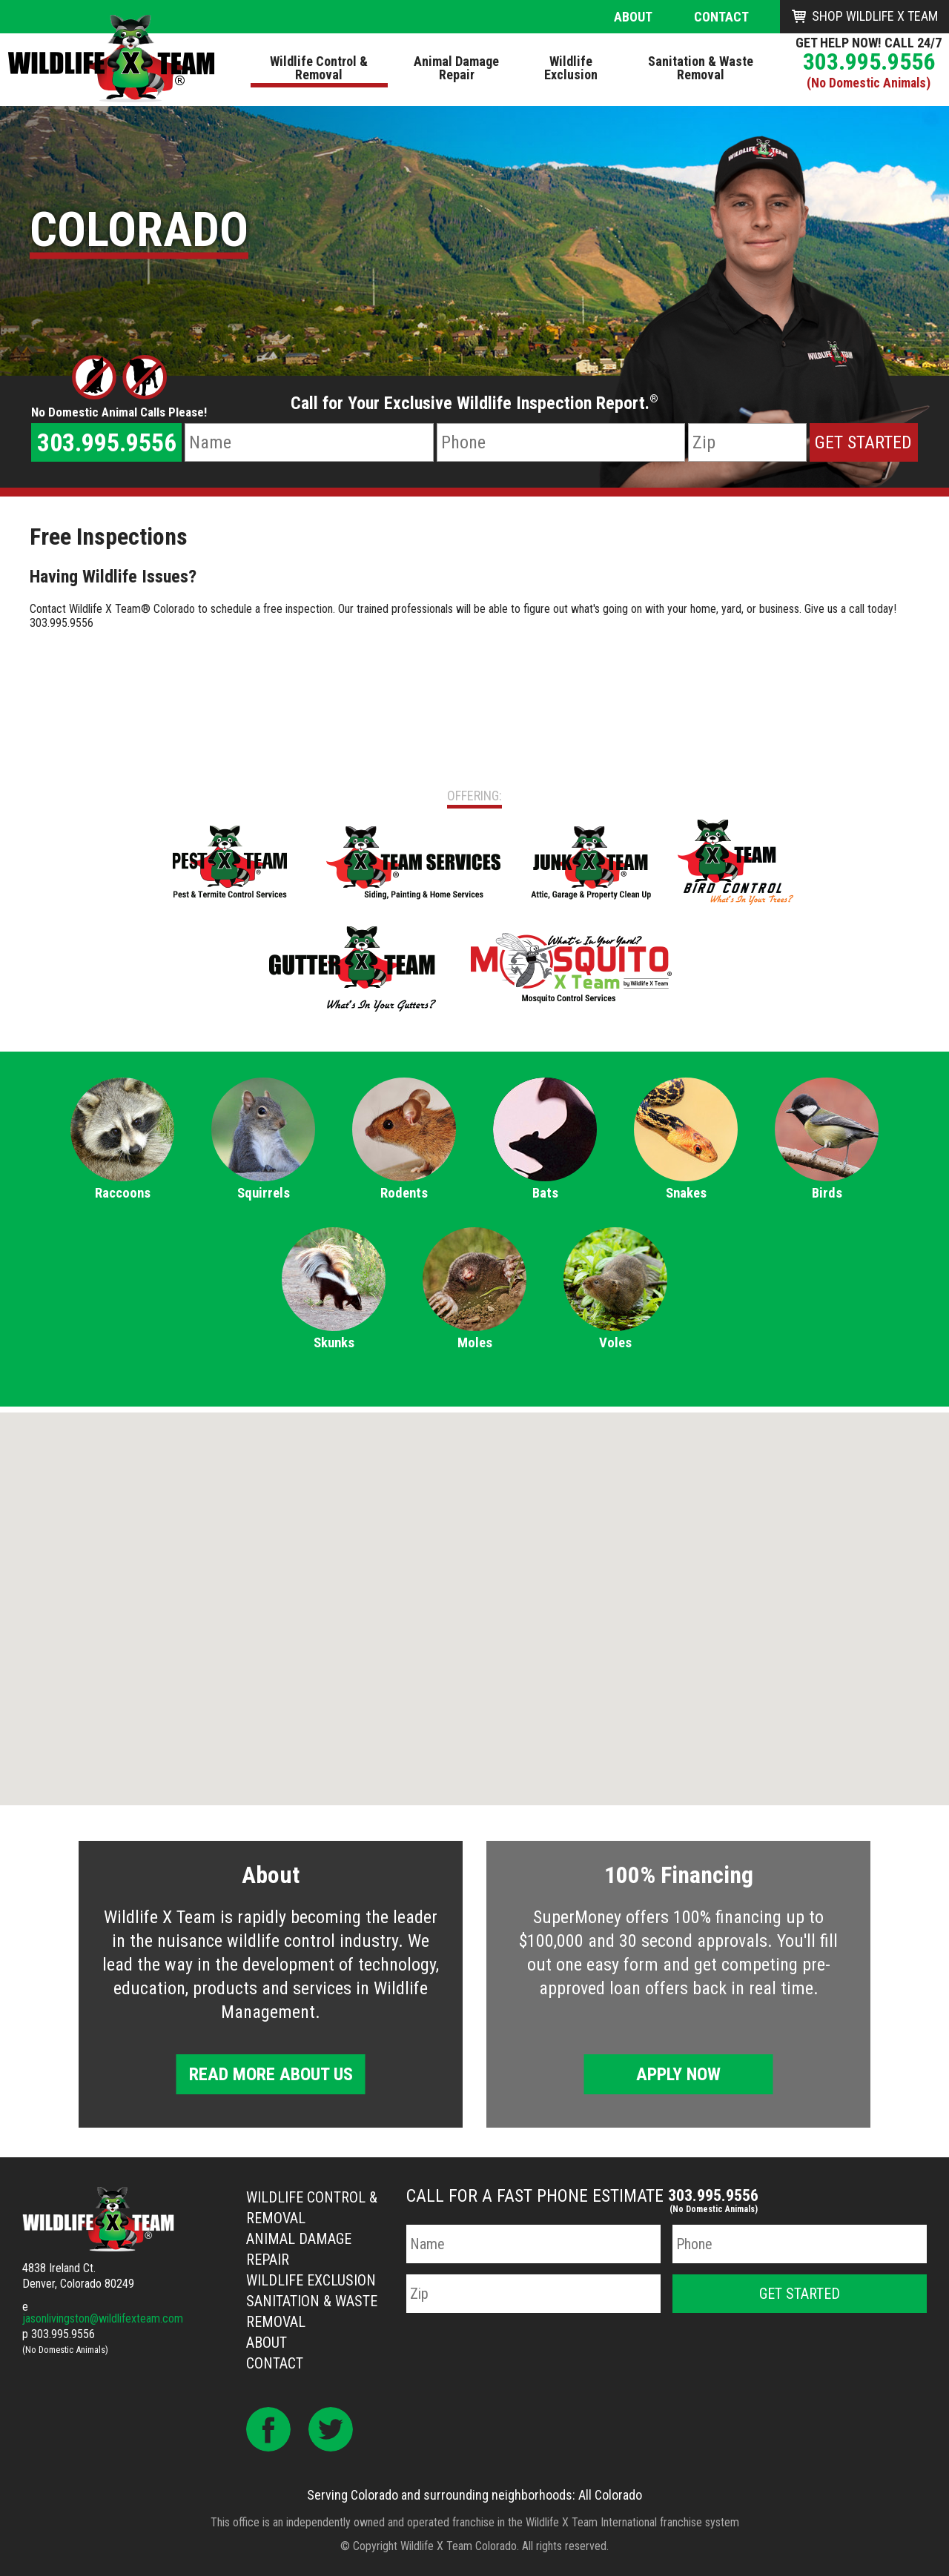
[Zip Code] (747, 442)
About (633, 16)
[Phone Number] (561, 442)
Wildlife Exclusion (311, 2280)
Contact (721, 16)
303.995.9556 (869, 61)
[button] (474, 1595)
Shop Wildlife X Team (875, 16)
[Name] (309, 442)
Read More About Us (271, 2074)
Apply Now (678, 2074)
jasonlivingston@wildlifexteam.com (102, 2318)
